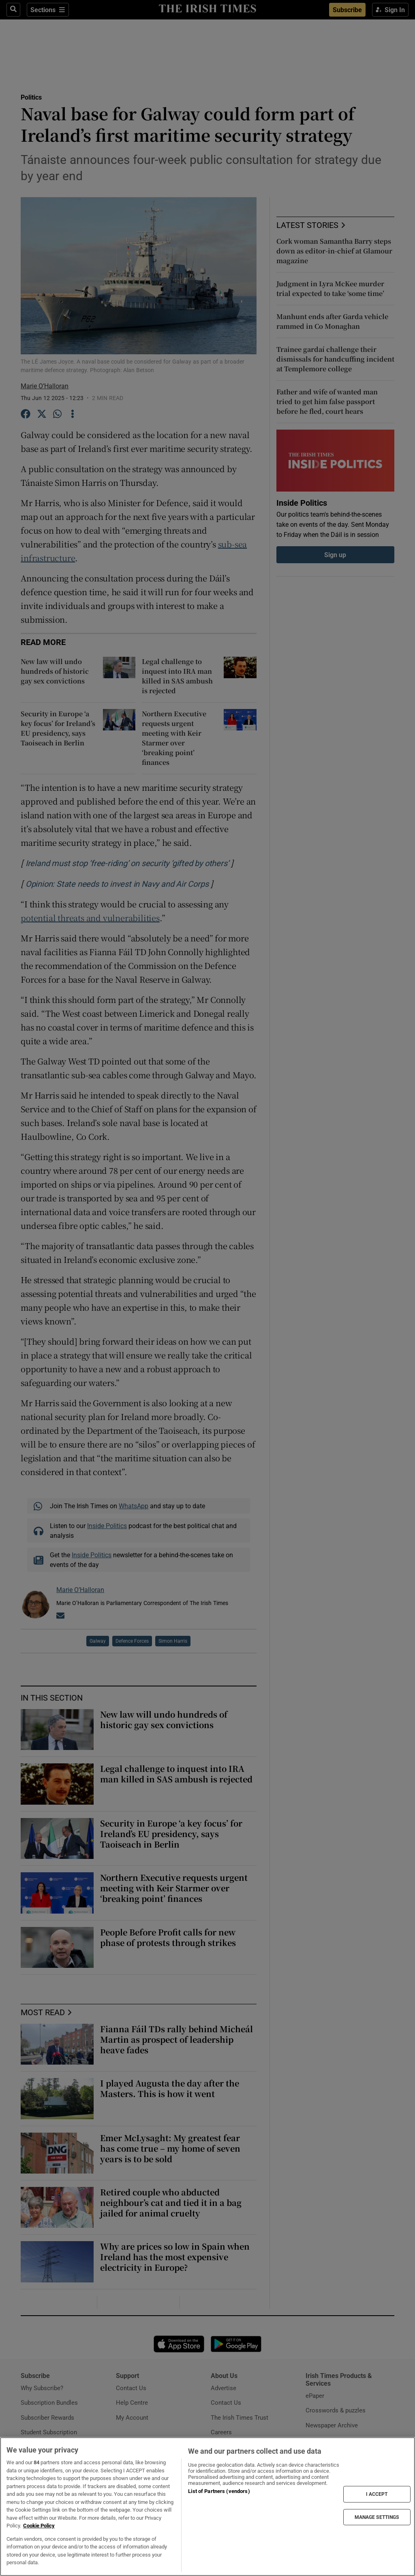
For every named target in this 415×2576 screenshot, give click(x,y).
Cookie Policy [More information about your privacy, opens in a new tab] (39, 2526)
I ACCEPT (377, 2494)
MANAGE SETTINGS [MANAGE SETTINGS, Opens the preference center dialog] (377, 2517)
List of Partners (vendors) (219, 2491)
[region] (207, 2506)
